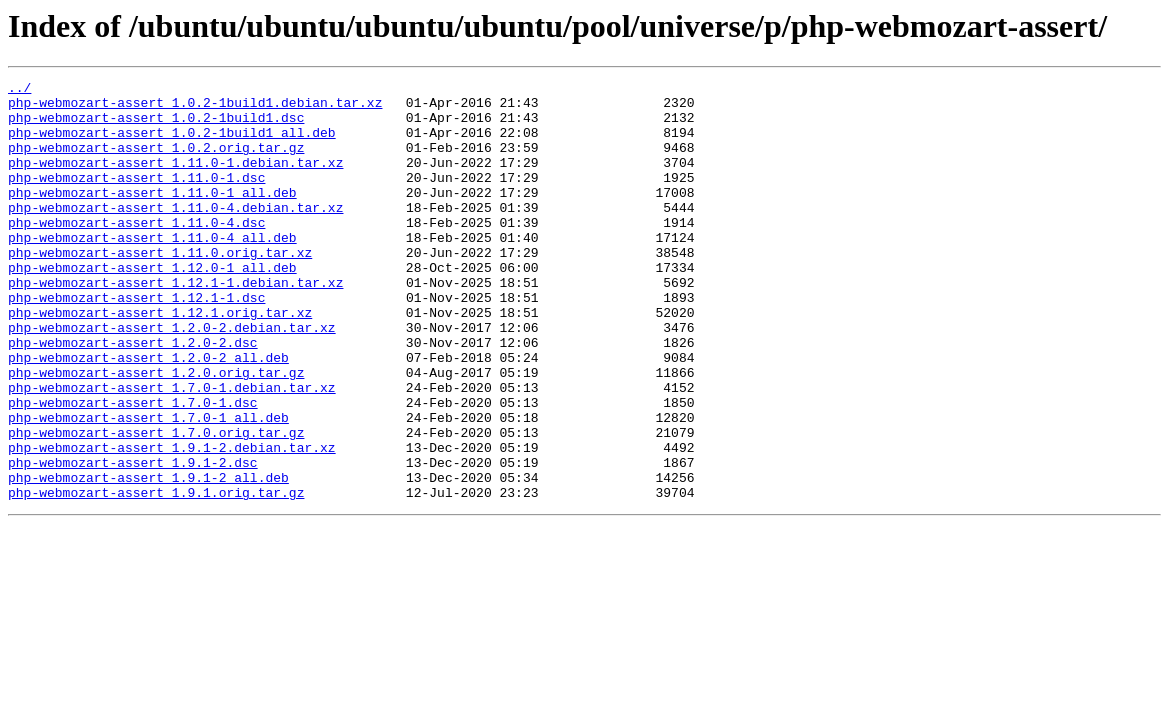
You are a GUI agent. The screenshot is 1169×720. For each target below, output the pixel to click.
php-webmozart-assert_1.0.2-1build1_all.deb (172, 144)
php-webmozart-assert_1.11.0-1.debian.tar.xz (175, 180)
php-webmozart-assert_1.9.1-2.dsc (133, 540)
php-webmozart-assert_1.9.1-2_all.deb (148, 558)
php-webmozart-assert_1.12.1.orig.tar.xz (160, 360)
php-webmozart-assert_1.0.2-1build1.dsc (156, 126)
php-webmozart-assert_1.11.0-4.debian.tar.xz (175, 234)
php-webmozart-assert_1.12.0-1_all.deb (152, 306)
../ (19, 90)
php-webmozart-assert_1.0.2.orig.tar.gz (156, 162)
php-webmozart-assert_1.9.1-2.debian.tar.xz (172, 522)
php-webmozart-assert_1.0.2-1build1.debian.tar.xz (195, 108)
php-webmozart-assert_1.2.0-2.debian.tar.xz (172, 378)
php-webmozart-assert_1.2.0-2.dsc (133, 396)
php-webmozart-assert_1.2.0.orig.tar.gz (156, 432)
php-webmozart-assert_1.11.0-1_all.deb (152, 216)
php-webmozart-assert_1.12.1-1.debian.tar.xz (175, 324)
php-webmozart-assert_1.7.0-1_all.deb (148, 486)
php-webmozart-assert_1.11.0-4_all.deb (152, 270)
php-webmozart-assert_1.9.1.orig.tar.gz (156, 576)
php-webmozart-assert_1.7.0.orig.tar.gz (156, 504)
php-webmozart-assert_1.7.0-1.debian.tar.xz (172, 450)
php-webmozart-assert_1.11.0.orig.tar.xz (160, 288)
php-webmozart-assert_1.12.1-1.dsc (136, 342)
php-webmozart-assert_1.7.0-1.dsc (133, 468)
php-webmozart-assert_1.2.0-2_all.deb (148, 414)
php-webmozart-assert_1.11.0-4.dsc (136, 252)
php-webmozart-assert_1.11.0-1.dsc (136, 198)
